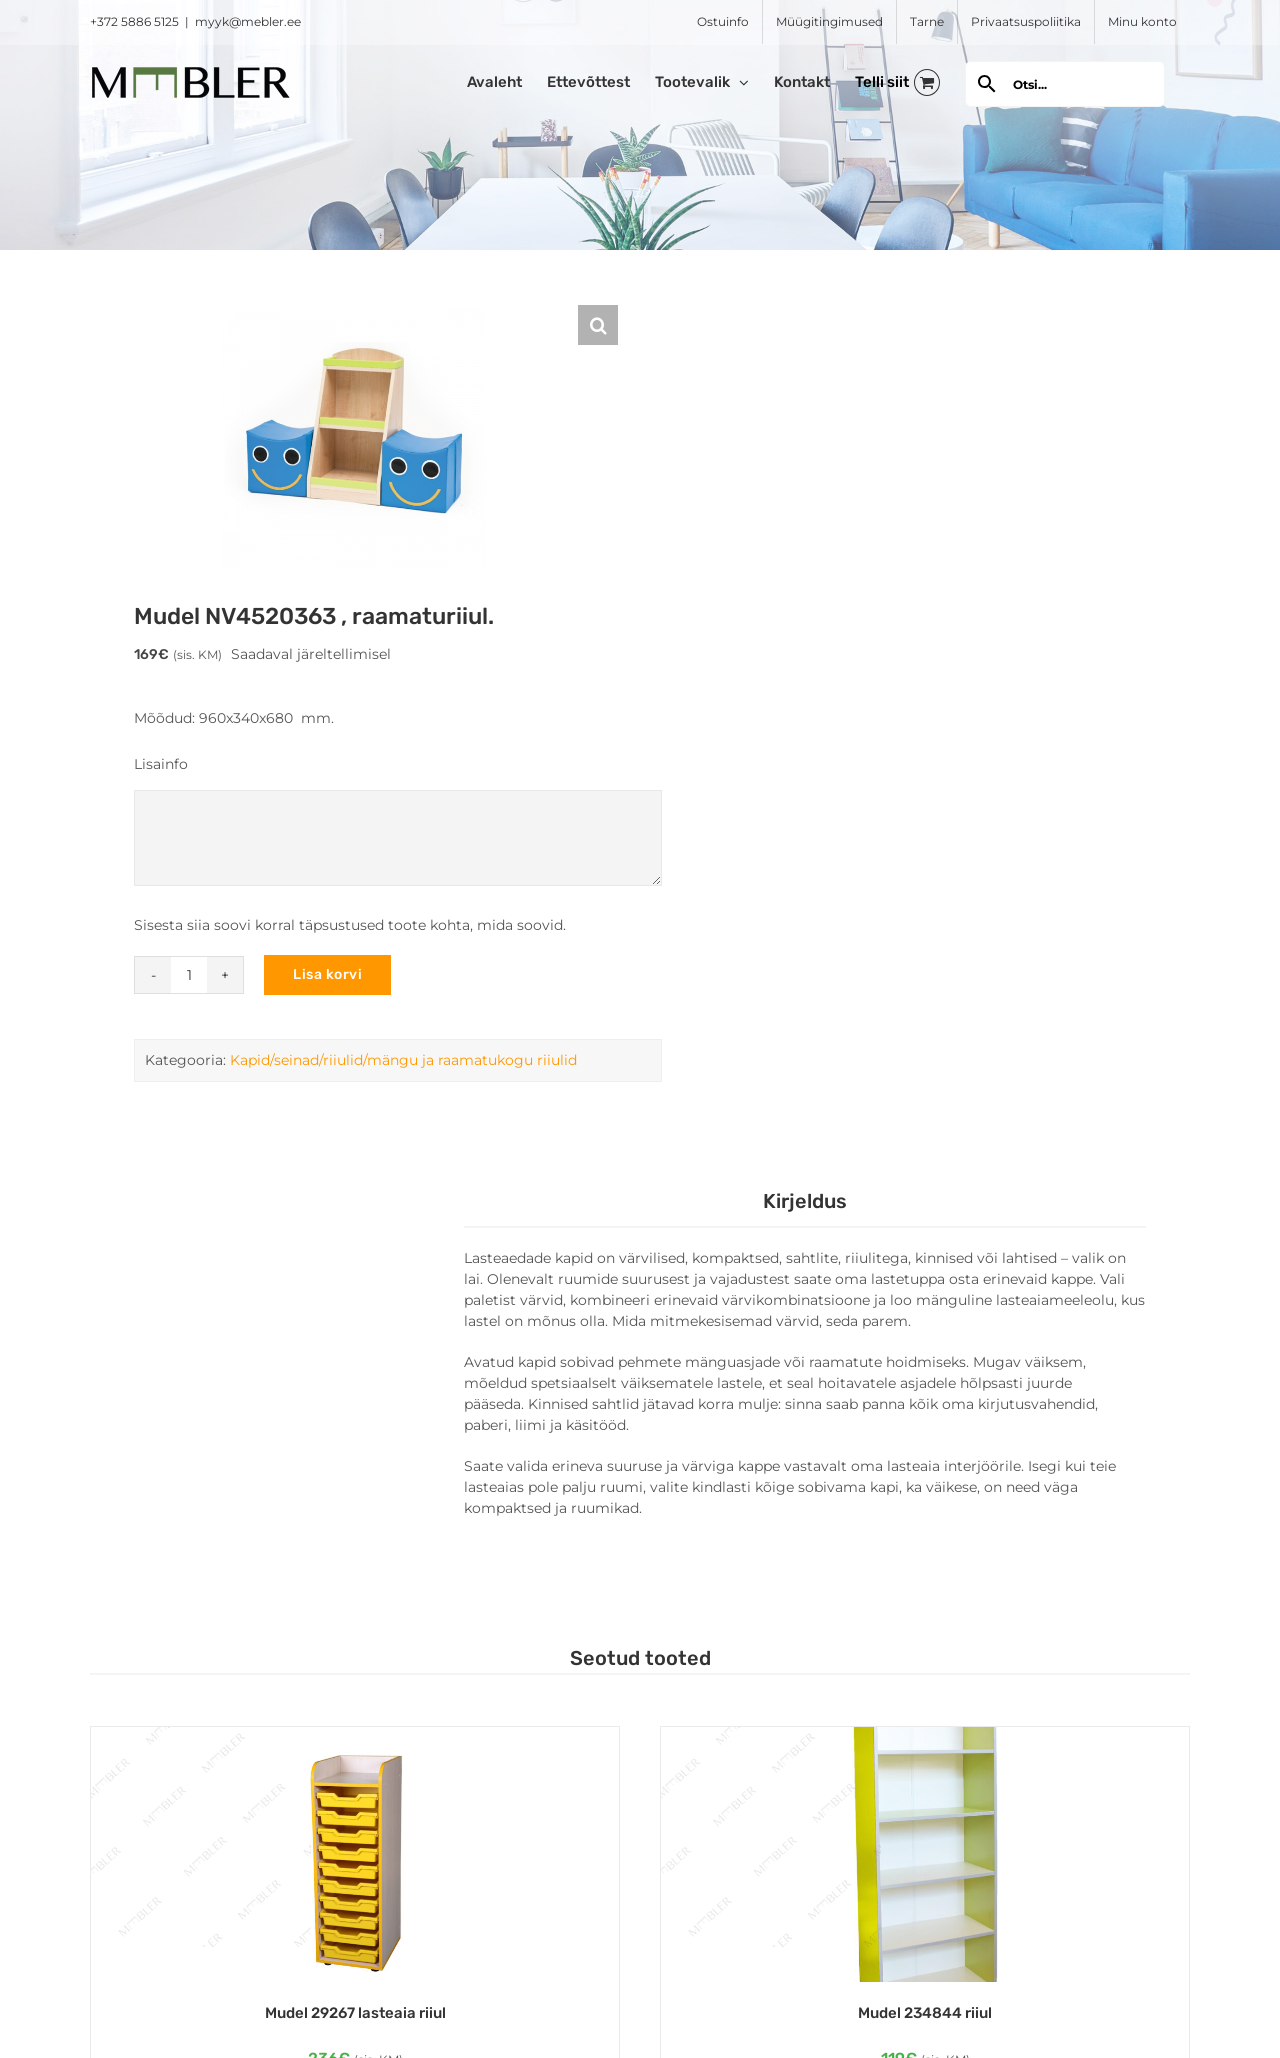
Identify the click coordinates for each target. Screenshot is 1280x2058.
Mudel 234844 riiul (925, 2013)
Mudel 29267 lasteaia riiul (355, 2013)
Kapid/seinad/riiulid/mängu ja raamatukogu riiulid (403, 1060)
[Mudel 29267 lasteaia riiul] (355, 1854)
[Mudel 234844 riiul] (925, 1854)
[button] (598, 325)
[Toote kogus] (189, 975)
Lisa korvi (327, 974)
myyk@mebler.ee (248, 21)
